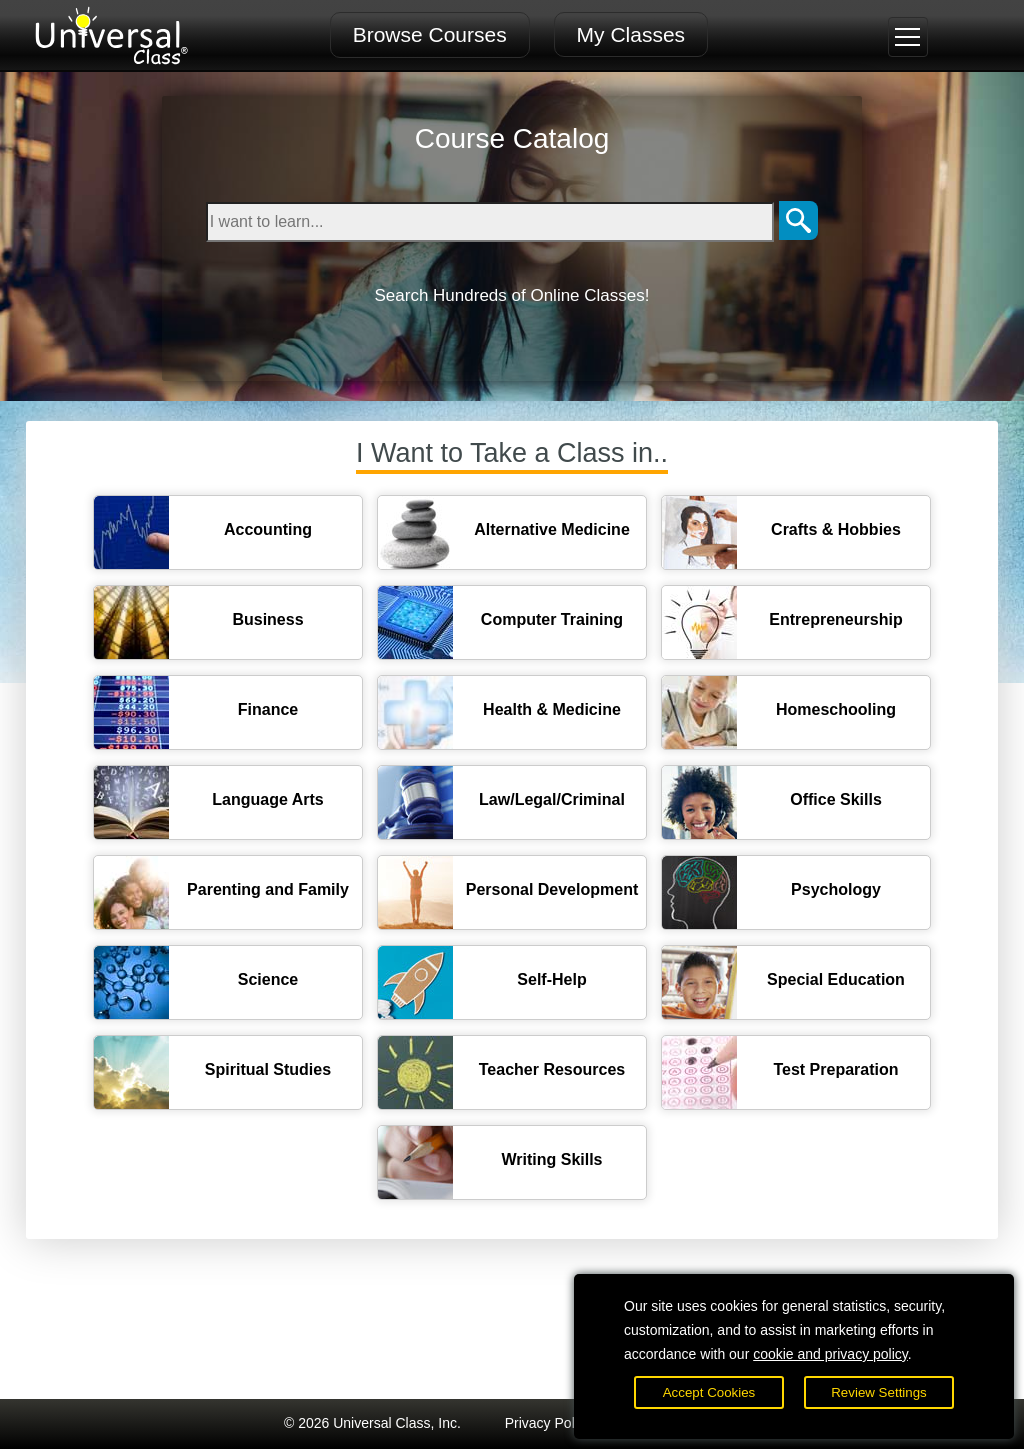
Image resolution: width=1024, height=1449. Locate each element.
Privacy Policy (548, 1423)
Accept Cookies (709, 1392)
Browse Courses (430, 34)
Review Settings (879, 1392)
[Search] (798, 221)
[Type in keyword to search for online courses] (490, 222)
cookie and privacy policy (830, 1354)
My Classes (631, 34)
